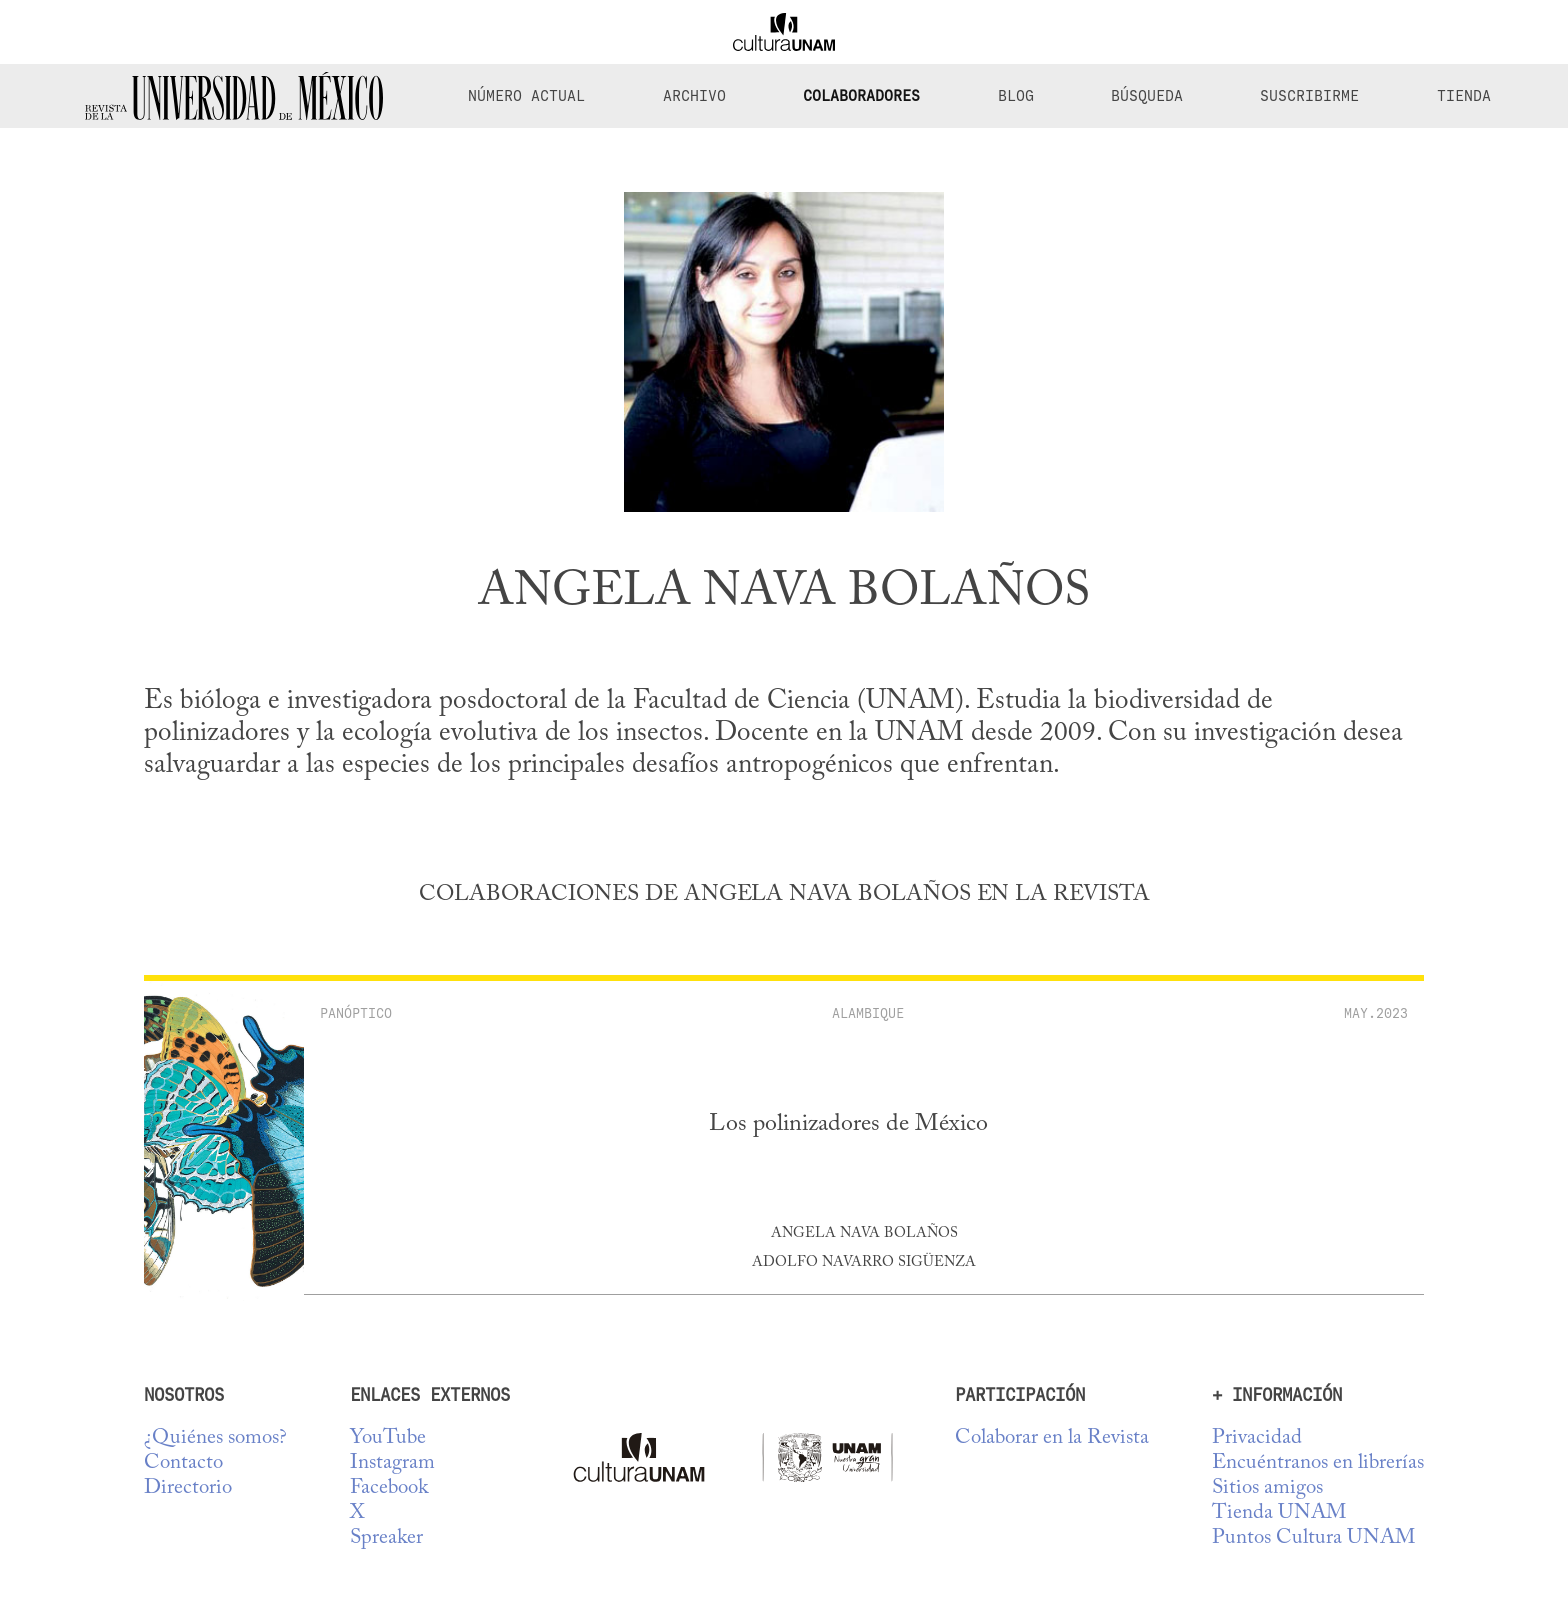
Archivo (694, 96)
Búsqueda (1147, 96)
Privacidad (1257, 1438)
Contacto (183, 1463)
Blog (1016, 96)
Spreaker (386, 1538)
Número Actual (526, 96)
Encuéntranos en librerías (1318, 1463)
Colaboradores (861, 96)
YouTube (388, 1438)
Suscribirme (1309, 96)
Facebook (389, 1488)
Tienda (1464, 96)
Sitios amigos (1267, 1488)
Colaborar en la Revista (1052, 1438)
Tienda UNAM (1279, 1513)
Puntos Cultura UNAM (1313, 1538)
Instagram (392, 1463)
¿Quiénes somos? (215, 1438)
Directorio (188, 1488)
